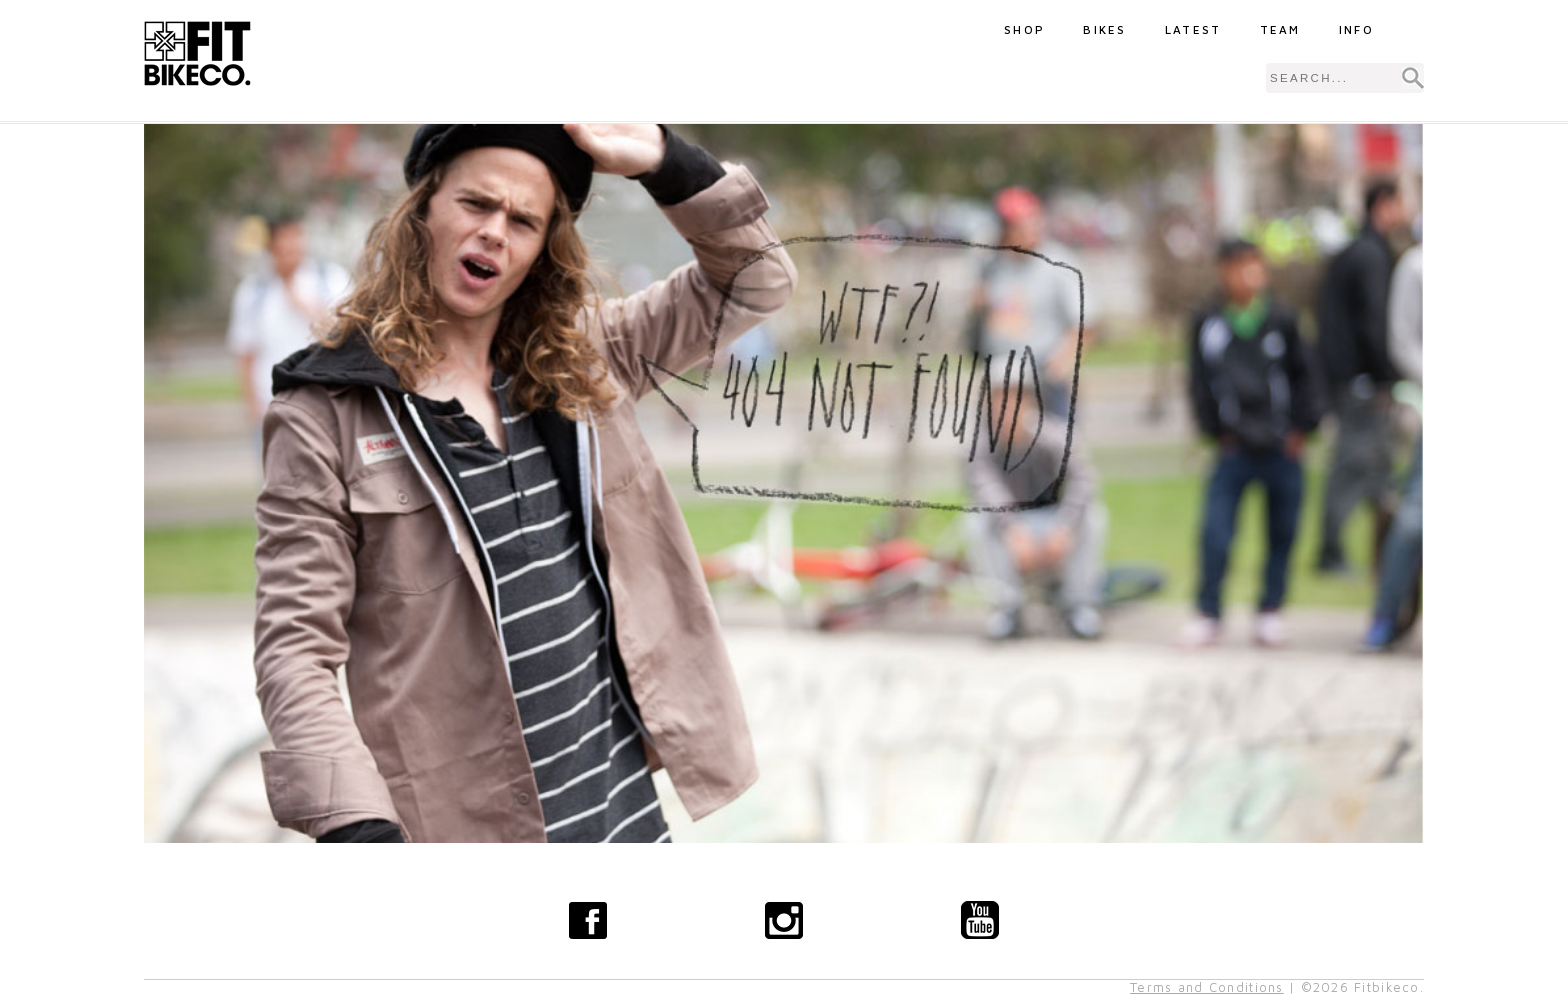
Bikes (1105, 29)
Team (1280, 29)
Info (1356, 29)
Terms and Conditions (1207, 987)
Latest (1193, 29)
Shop (1024, 29)
